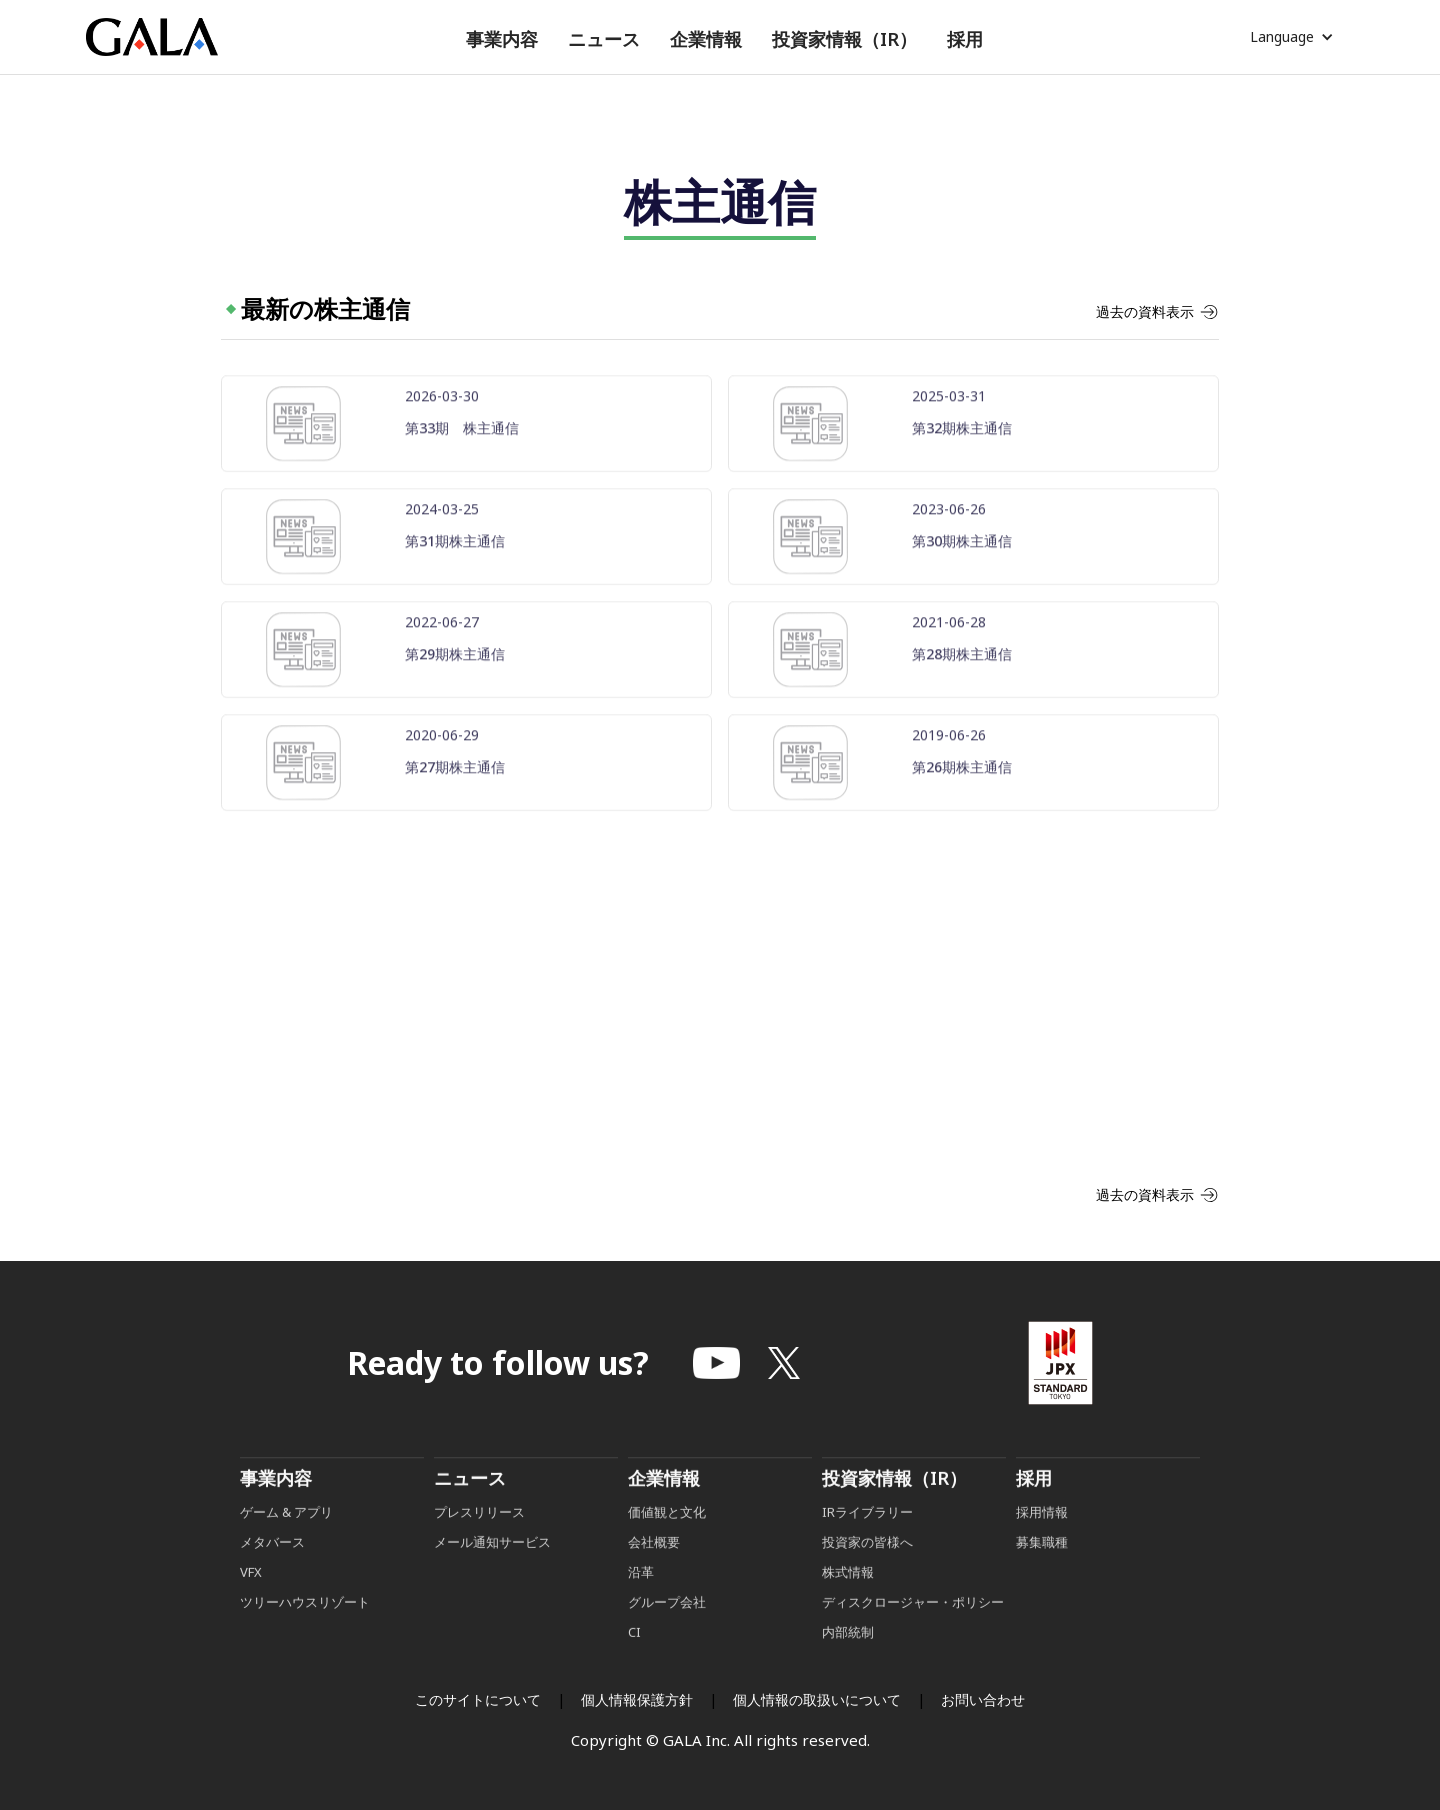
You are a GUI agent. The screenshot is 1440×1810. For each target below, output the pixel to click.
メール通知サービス (492, 1575)
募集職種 (1042, 1575)
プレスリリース (479, 1545)
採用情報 (1043, 1545)
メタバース (272, 1575)
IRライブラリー (867, 1545)
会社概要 (654, 1575)
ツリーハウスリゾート (305, 1635)
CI (634, 1665)
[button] (502, 39)
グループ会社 (667, 1635)
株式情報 (848, 1605)
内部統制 (848, 1665)
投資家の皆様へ (867, 1575)
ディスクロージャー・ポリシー (913, 1635)
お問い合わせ (983, 1699)
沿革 (641, 1605)
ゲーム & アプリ (286, 1545)
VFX (251, 1605)
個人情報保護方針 (637, 1699)
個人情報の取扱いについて (817, 1699)
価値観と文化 (667, 1545)
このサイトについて (478, 1699)
